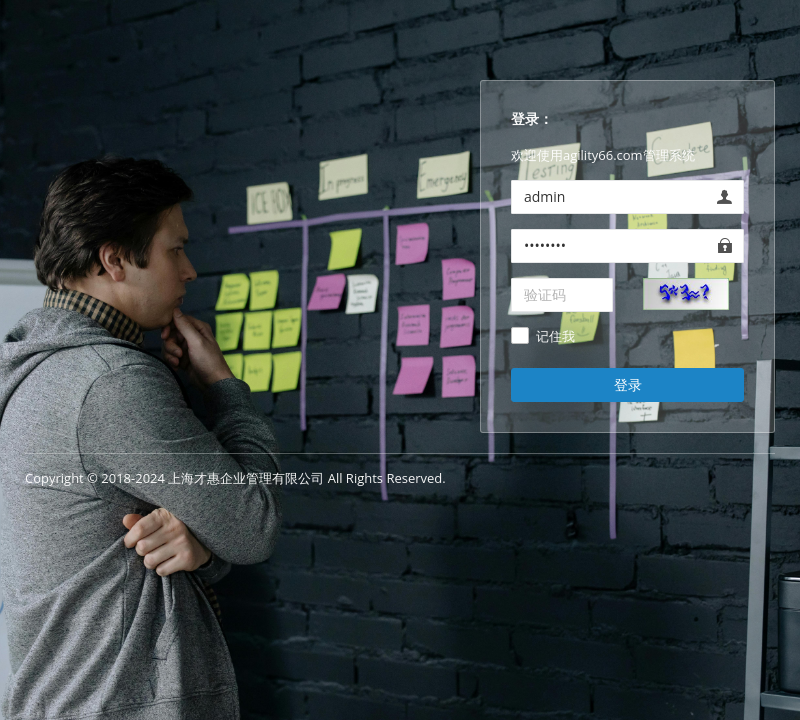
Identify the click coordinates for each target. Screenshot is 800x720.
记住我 (555, 337)
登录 (628, 384)
